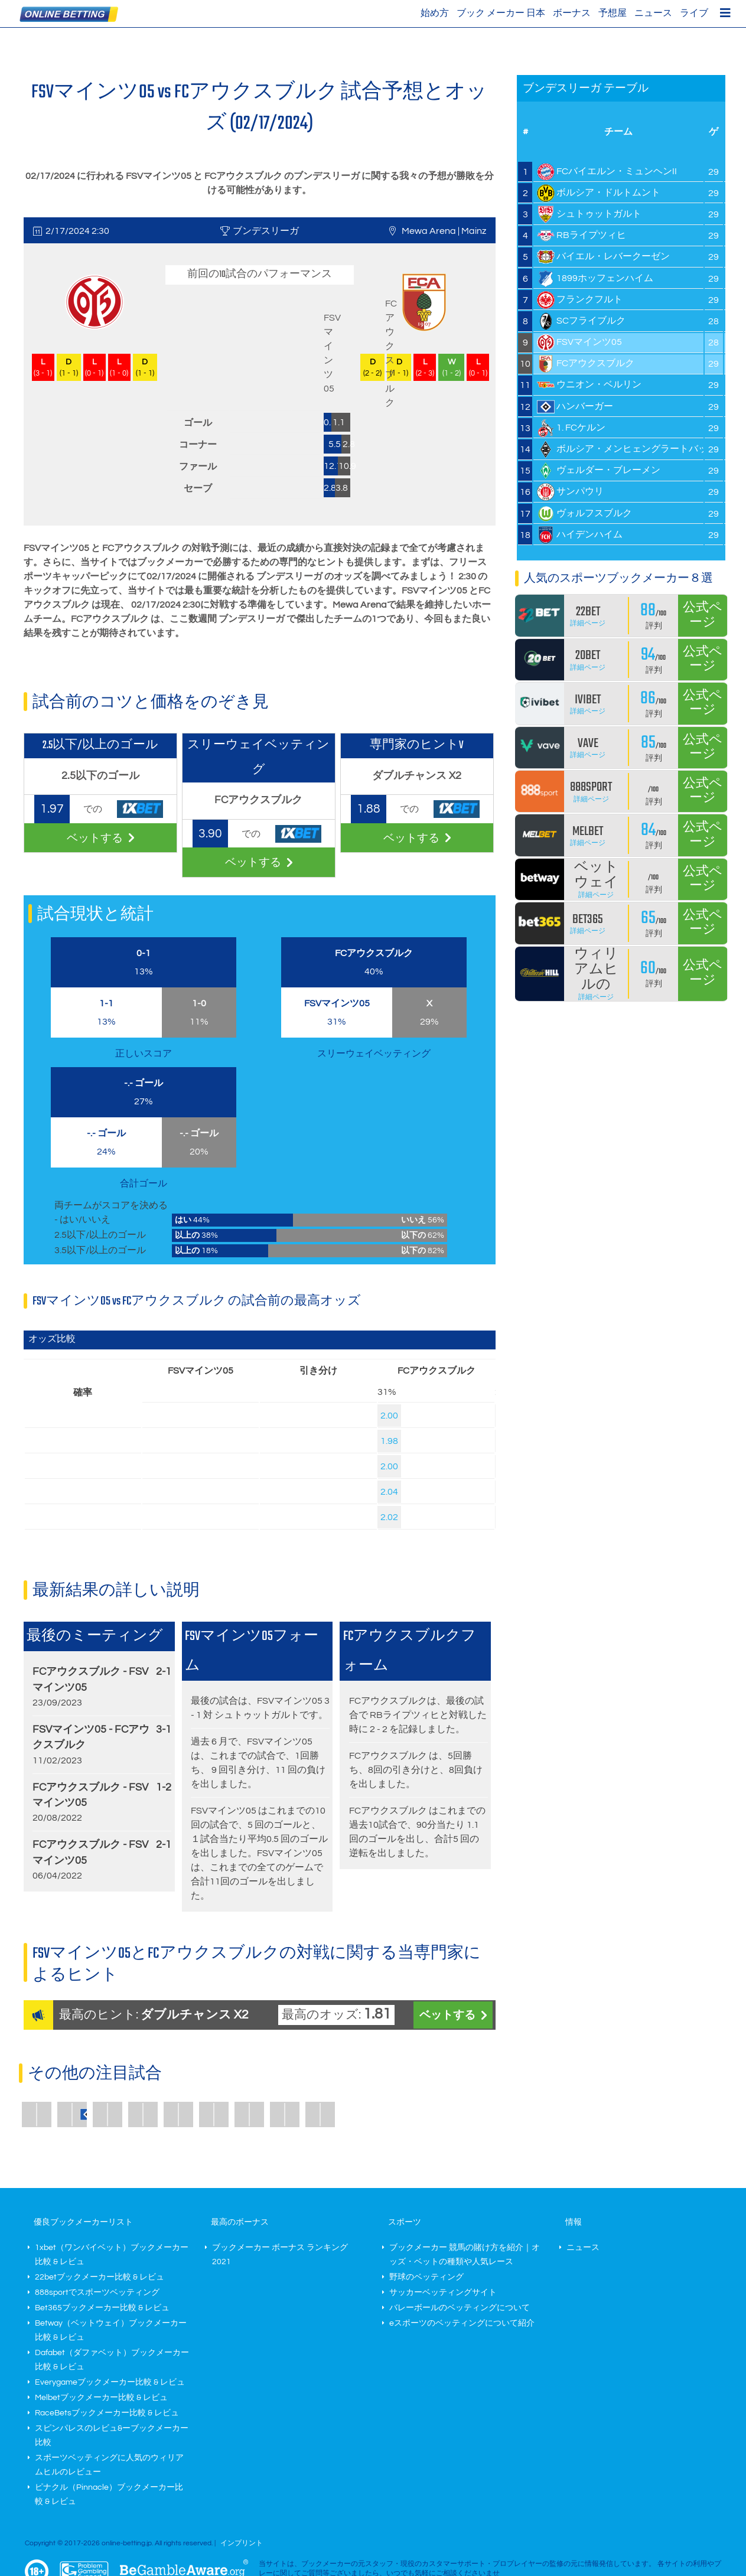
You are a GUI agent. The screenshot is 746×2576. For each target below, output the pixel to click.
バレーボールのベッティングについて (459, 2308)
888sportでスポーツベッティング (97, 2292)
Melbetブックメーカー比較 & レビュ (101, 2398)
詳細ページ (587, 623)
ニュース (653, 13)
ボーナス (572, 13)
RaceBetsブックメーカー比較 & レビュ (107, 2413)
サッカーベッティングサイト (443, 2292)
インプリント (241, 2543)
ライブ (694, 13)
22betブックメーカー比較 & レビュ (99, 2277)
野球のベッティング (426, 2277)
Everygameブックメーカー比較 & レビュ (110, 2382)
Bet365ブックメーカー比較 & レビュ (102, 2308)
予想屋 (612, 13)
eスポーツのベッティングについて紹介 (462, 2323)
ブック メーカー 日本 (501, 13)
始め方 (435, 13)
